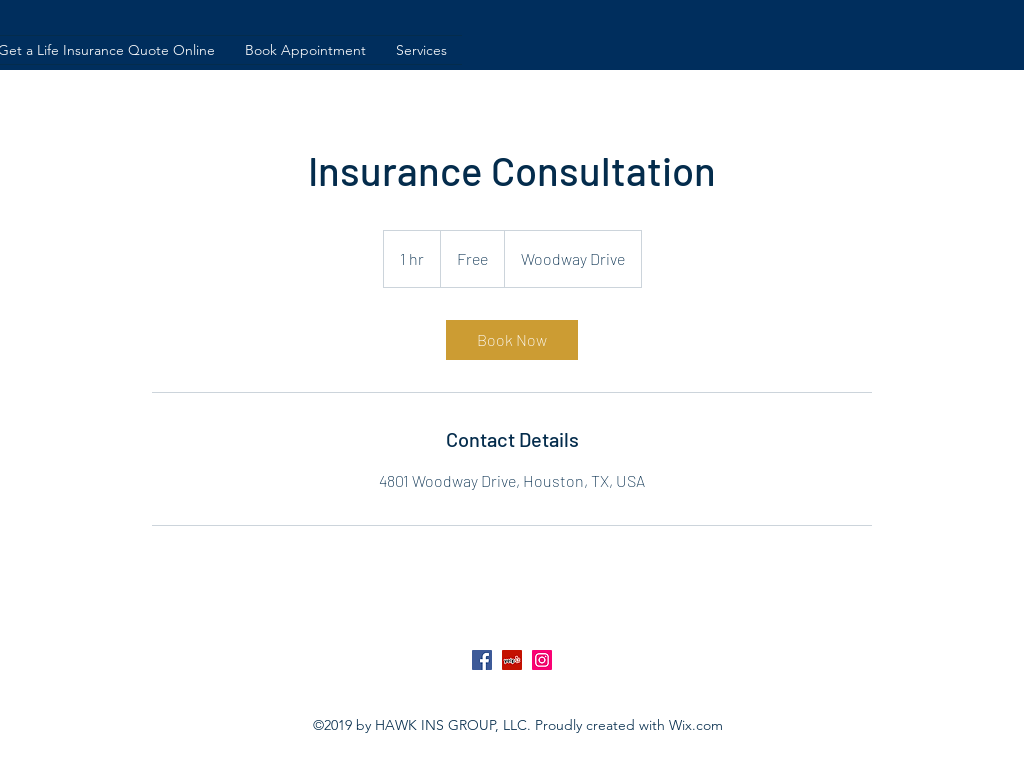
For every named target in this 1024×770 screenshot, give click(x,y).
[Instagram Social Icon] (542, 660)
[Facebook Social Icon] (482, 660)
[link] (512, 340)
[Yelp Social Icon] (512, 660)
